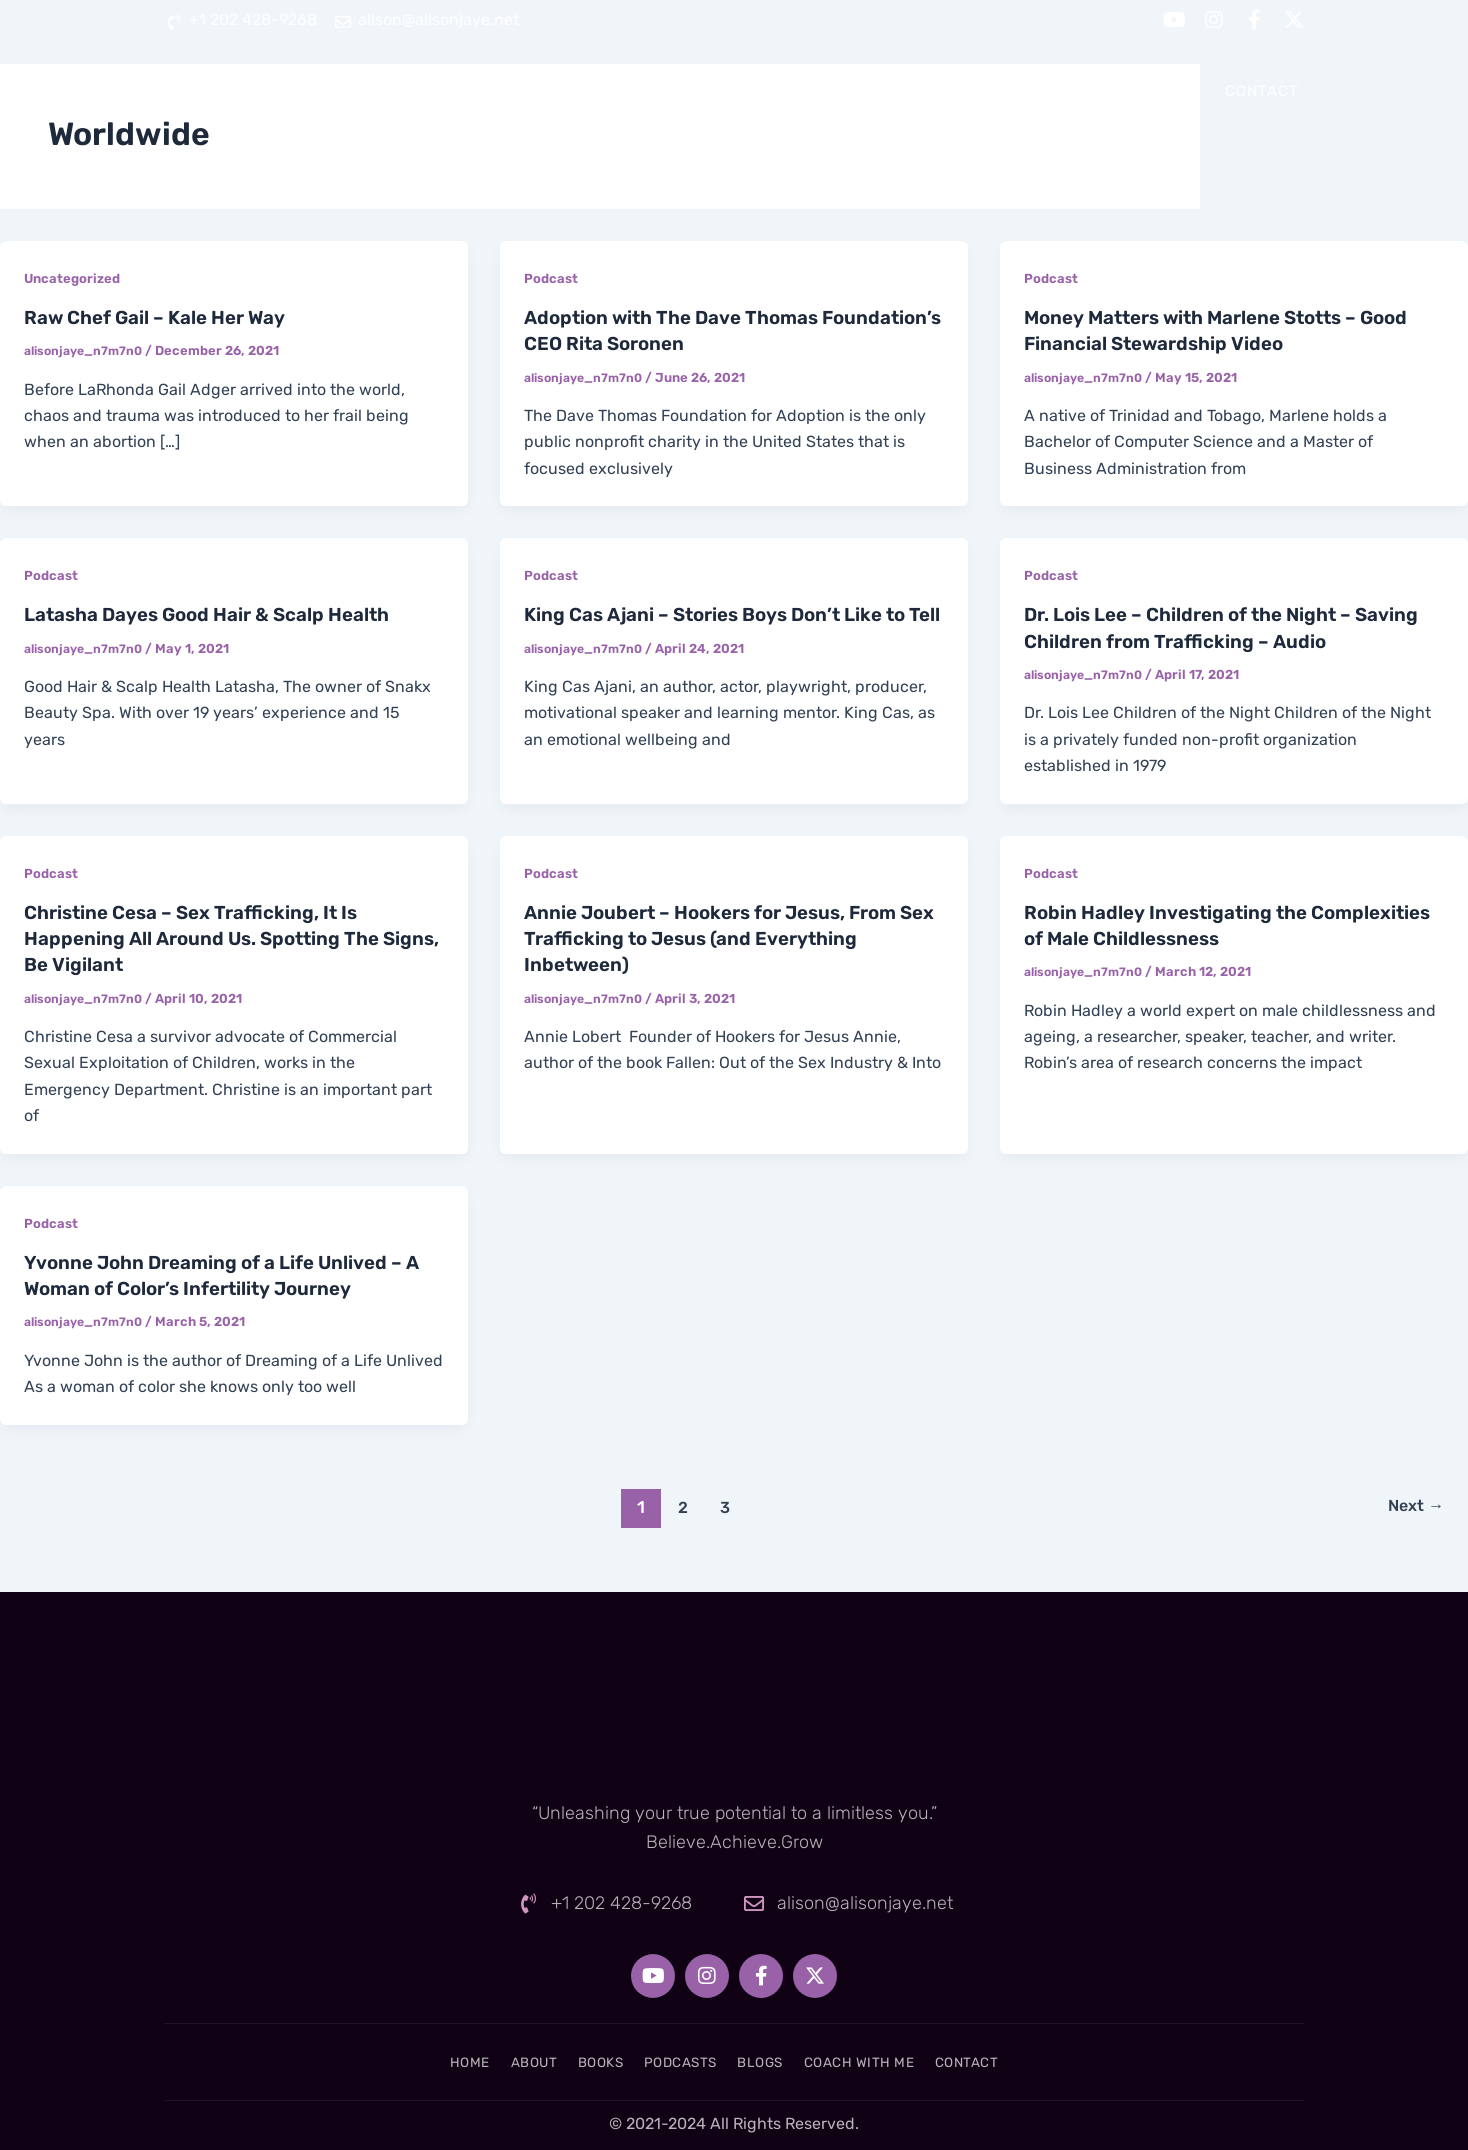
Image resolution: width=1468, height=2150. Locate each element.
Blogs (980, 91)
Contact (1262, 91)
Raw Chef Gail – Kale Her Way (165, 317)
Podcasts (866, 91)
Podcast (552, 278)
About (653, 91)
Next (1412, 1504)
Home (558, 91)
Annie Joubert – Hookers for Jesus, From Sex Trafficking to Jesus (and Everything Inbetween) (724, 937)
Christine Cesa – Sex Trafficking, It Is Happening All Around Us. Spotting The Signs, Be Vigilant (213, 937)
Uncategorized (74, 278)
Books (752, 91)
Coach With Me (1115, 91)
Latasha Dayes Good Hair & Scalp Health (221, 614)
